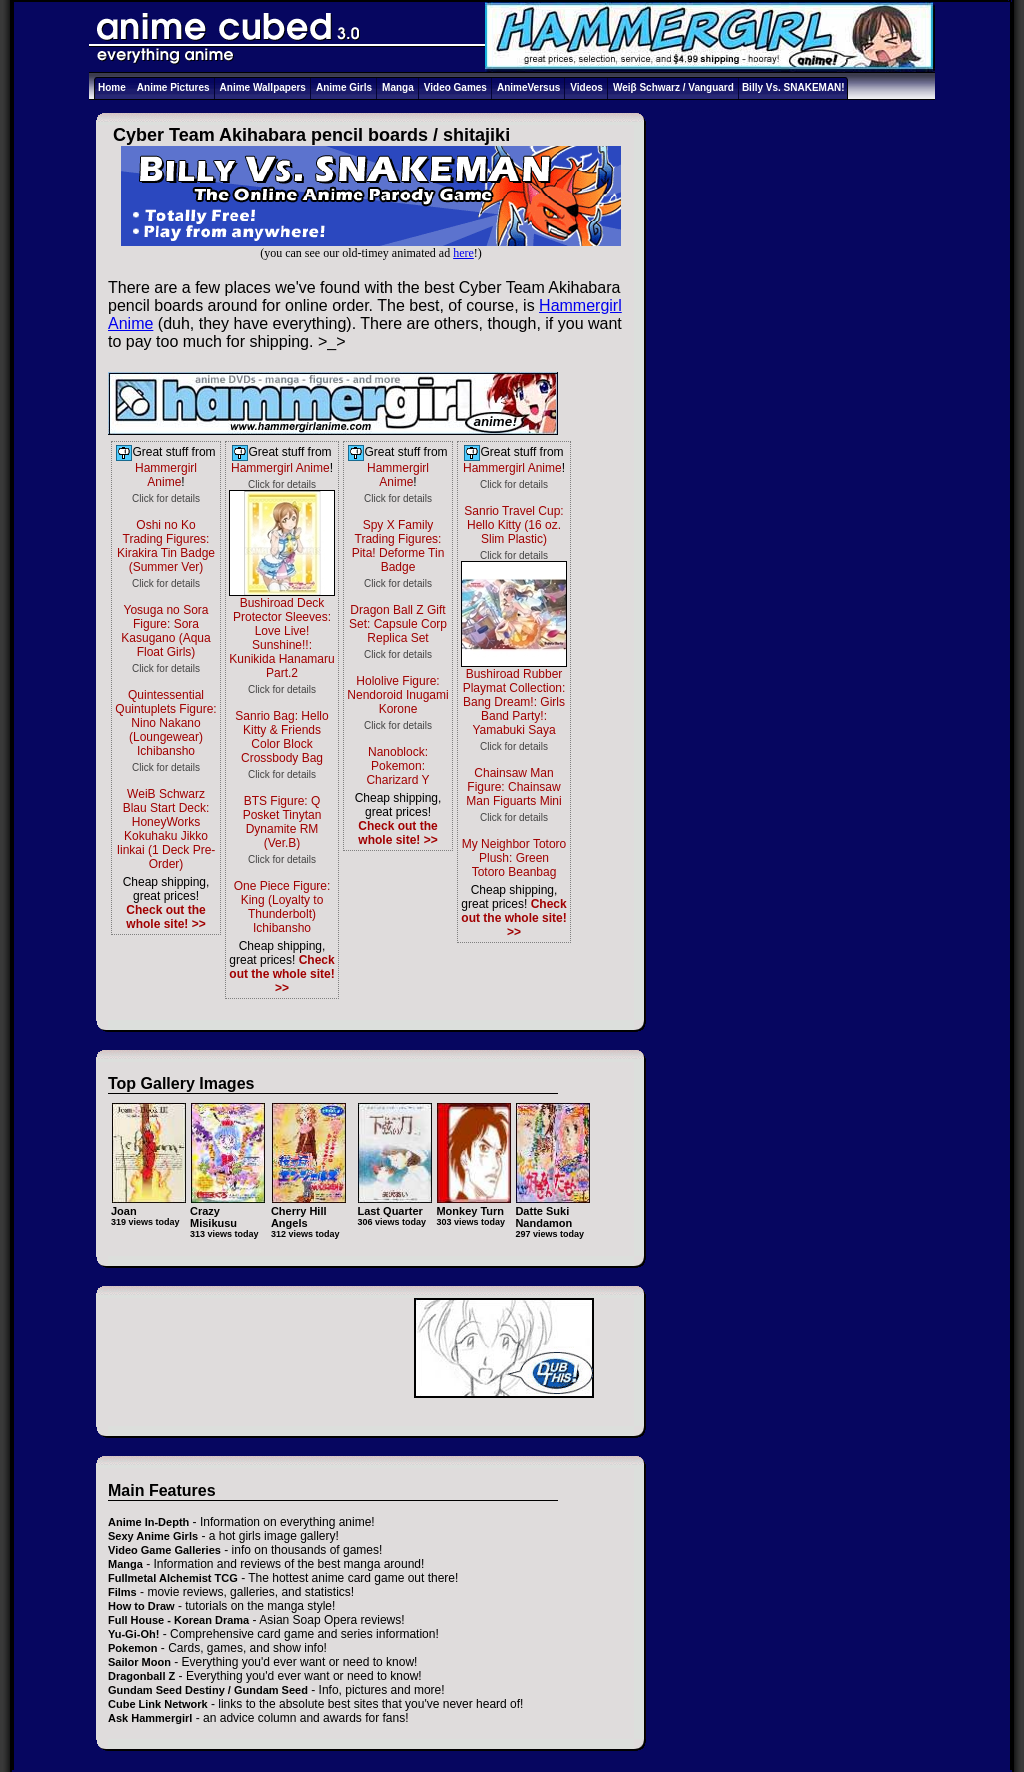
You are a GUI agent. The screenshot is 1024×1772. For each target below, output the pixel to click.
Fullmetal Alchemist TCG (173, 1578)
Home (112, 87)
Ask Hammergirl (150, 1718)
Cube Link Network (158, 1704)
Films (122, 1592)
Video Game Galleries (164, 1550)
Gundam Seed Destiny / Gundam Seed (208, 1690)
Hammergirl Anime (166, 475)
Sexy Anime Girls (153, 1536)
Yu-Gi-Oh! (133, 1634)
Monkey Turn (473, 1204)
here (463, 253)
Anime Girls (344, 87)
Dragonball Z (141, 1676)
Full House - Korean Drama (178, 1620)
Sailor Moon (139, 1662)
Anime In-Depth (148, 1522)
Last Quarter (394, 1204)
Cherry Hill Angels (308, 1210)
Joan (148, 1204)
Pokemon (133, 1648)
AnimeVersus (528, 87)
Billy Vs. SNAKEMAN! (793, 87)
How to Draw (141, 1606)
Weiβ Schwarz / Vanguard (673, 87)
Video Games (455, 87)
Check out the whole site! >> (165, 917)
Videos (586, 87)
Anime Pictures (173, 87)
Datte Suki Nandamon (552, 1210)
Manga (398, 87)
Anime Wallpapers (263, 87)
